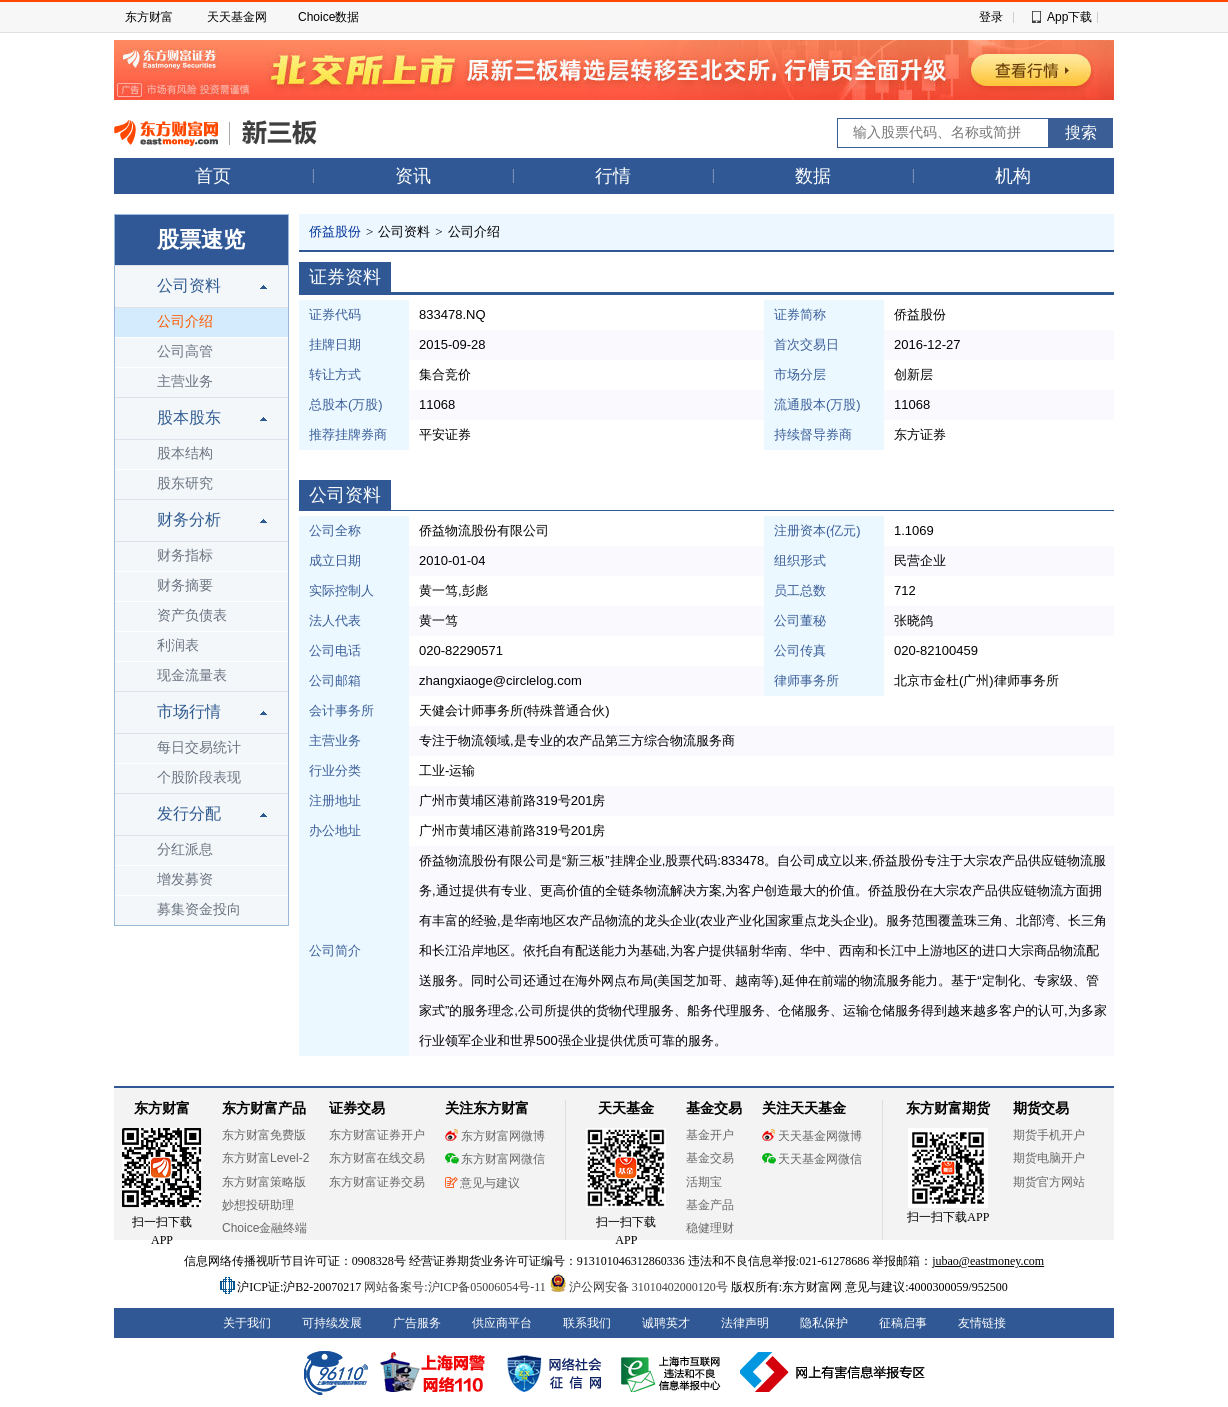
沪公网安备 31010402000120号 (638, 1287)
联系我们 (587, 1323)
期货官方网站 (1049, 1182)
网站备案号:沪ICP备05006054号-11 (456, 1287)
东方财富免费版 (264, 1135)
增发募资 (185, 879)
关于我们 (247, 1323)
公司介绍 (185, 321)
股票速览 (201, 239)
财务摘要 (185, 585)
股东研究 (185, 483)
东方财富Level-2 (265, 1158)
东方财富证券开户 (377, 1135)
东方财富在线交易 (377, 1158)
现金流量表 (192, 675)
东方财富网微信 (495, 1159)
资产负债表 (192, 615)
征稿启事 (903, 1323)
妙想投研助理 (258, 1205)
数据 (813, 176)
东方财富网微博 (495, 1136)
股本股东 (189, 417)
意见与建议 (482, 1183)
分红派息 (185, 849)
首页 (213, 176)
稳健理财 (710, 1228)
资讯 (413, 176)
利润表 (178, 645)
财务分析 (189, 519)
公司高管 (185, 351)
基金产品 (710, 1205)
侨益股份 (335, 231)
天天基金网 (237, 17)
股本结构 (185, 453)
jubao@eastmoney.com (988, 1261)
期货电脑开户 (1049, 1158)
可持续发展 (332, 1323)
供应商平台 (502, 1323)
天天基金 (626, 1108)
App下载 (1069, 17)
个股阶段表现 (199, 777)
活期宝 (704, 1182)
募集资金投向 (199, 909)
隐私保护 (824, 1323)
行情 (613, 176)
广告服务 (417, 1323)
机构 (1013, 176)
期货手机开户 (1049, 1135)
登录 (991, 17)
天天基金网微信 (812, 1159)
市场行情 (189, 711)
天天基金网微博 (812, 1136)
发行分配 (189, 813)
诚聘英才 (666, 1323)
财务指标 (185, 555)
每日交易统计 (199, 747)
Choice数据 (328, 17)
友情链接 (982, 1323)
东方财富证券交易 (377, 1182)
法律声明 (745, 1323)
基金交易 (710, 1158)
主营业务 (185, 381)
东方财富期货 (948, 1108)
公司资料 (189, 285)
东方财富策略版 (264, 1182)
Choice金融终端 (264, 1228)
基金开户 (710, 1135)
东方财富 (149, 17)
